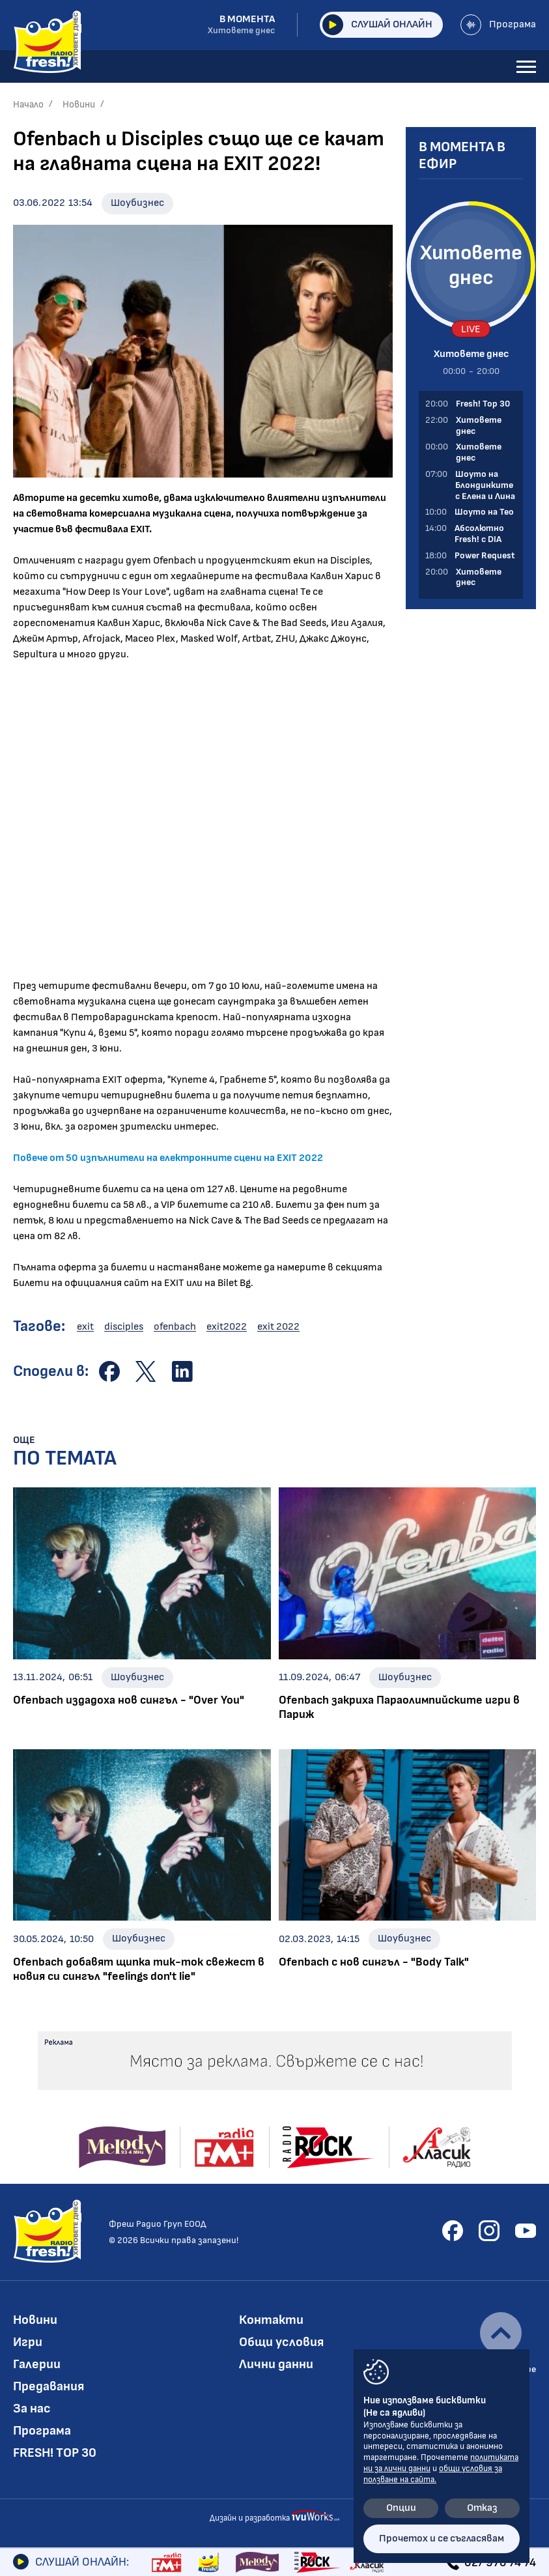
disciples (123, 1327)
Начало (28, 104)
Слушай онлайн (377, 24)
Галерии (37, 2364)
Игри (27, 2342)
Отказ (482, 2508)
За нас (32, 2408)
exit (85, 1327)
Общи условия (281, 2342)
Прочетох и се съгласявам (441, 2538)
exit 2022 (278, 1327)
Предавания (48, 2386)
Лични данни (276, 2364)
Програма (498, 24)
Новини (79, 104)
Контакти (271, 2320)
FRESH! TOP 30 (54, 2453)
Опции (401, 2508)
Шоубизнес (137, 203)
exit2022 (226, 1327)
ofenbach (175, 1327)
